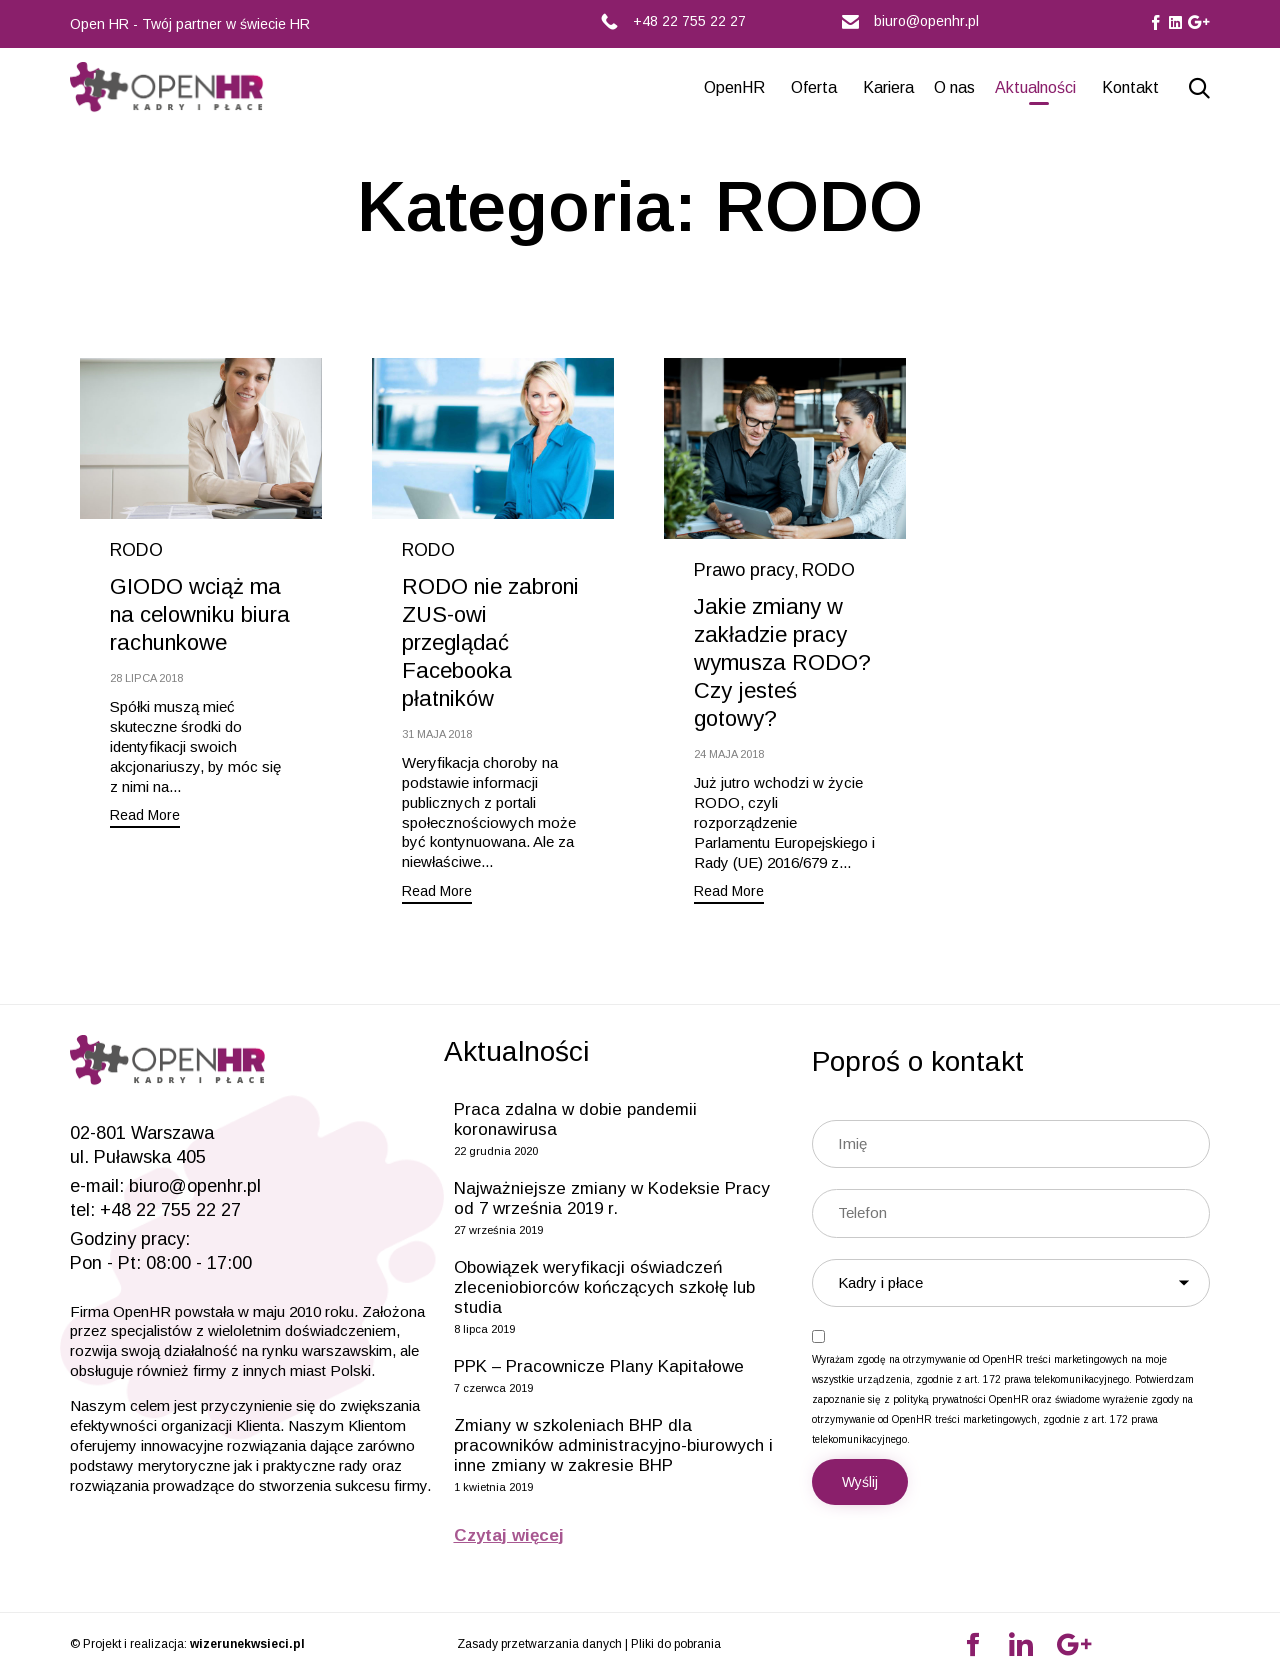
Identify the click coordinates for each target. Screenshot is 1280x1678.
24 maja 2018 (729, 754)
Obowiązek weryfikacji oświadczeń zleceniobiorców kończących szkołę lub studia (604, 1287)
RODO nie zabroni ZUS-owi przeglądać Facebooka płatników (490, 642)
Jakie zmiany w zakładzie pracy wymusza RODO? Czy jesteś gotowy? (782, 662)
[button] (145, 817)
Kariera (888, 87)
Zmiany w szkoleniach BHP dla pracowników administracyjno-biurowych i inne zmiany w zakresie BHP (613, 1445)
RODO (136, 550)
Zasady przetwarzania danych (539, 1644)
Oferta (814, 87)
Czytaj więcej (509, 1535)
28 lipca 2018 (146, 678)
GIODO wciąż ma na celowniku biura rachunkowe (200, 614)
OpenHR (734, 87)
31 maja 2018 (437, 734)
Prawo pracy (744, 570)
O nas (954, 87)
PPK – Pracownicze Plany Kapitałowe (599, 1366)
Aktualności (1035, 87)
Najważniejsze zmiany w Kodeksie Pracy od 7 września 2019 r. (612, 1198)
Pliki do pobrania (676, 1644)
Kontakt (1130, 87)
